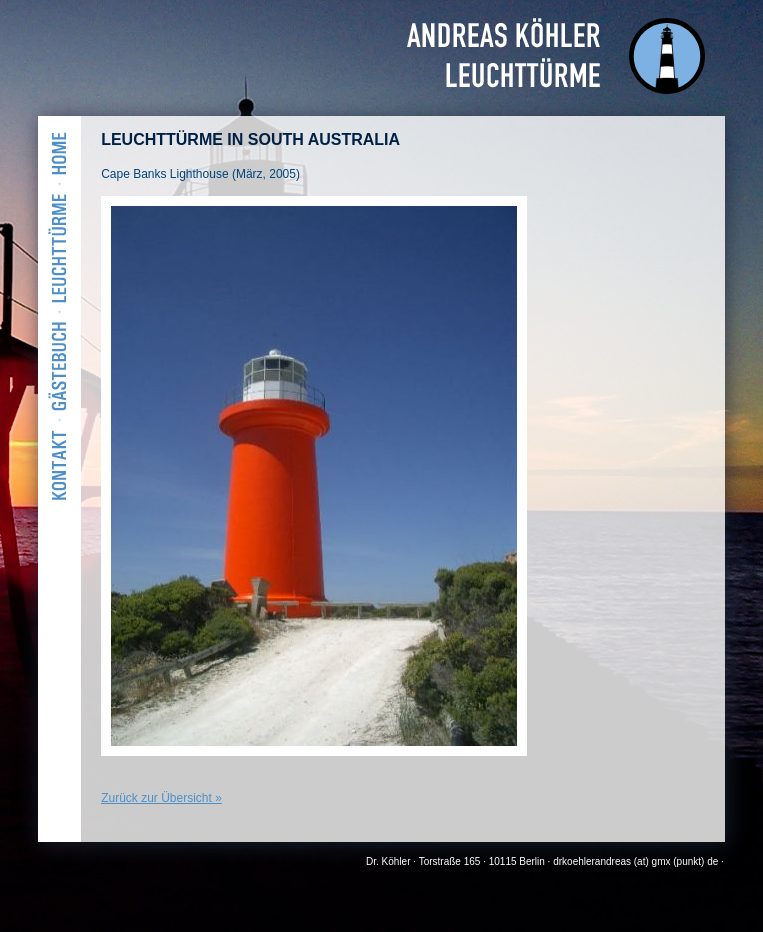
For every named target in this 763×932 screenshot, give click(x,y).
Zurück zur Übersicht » (161, 798)
